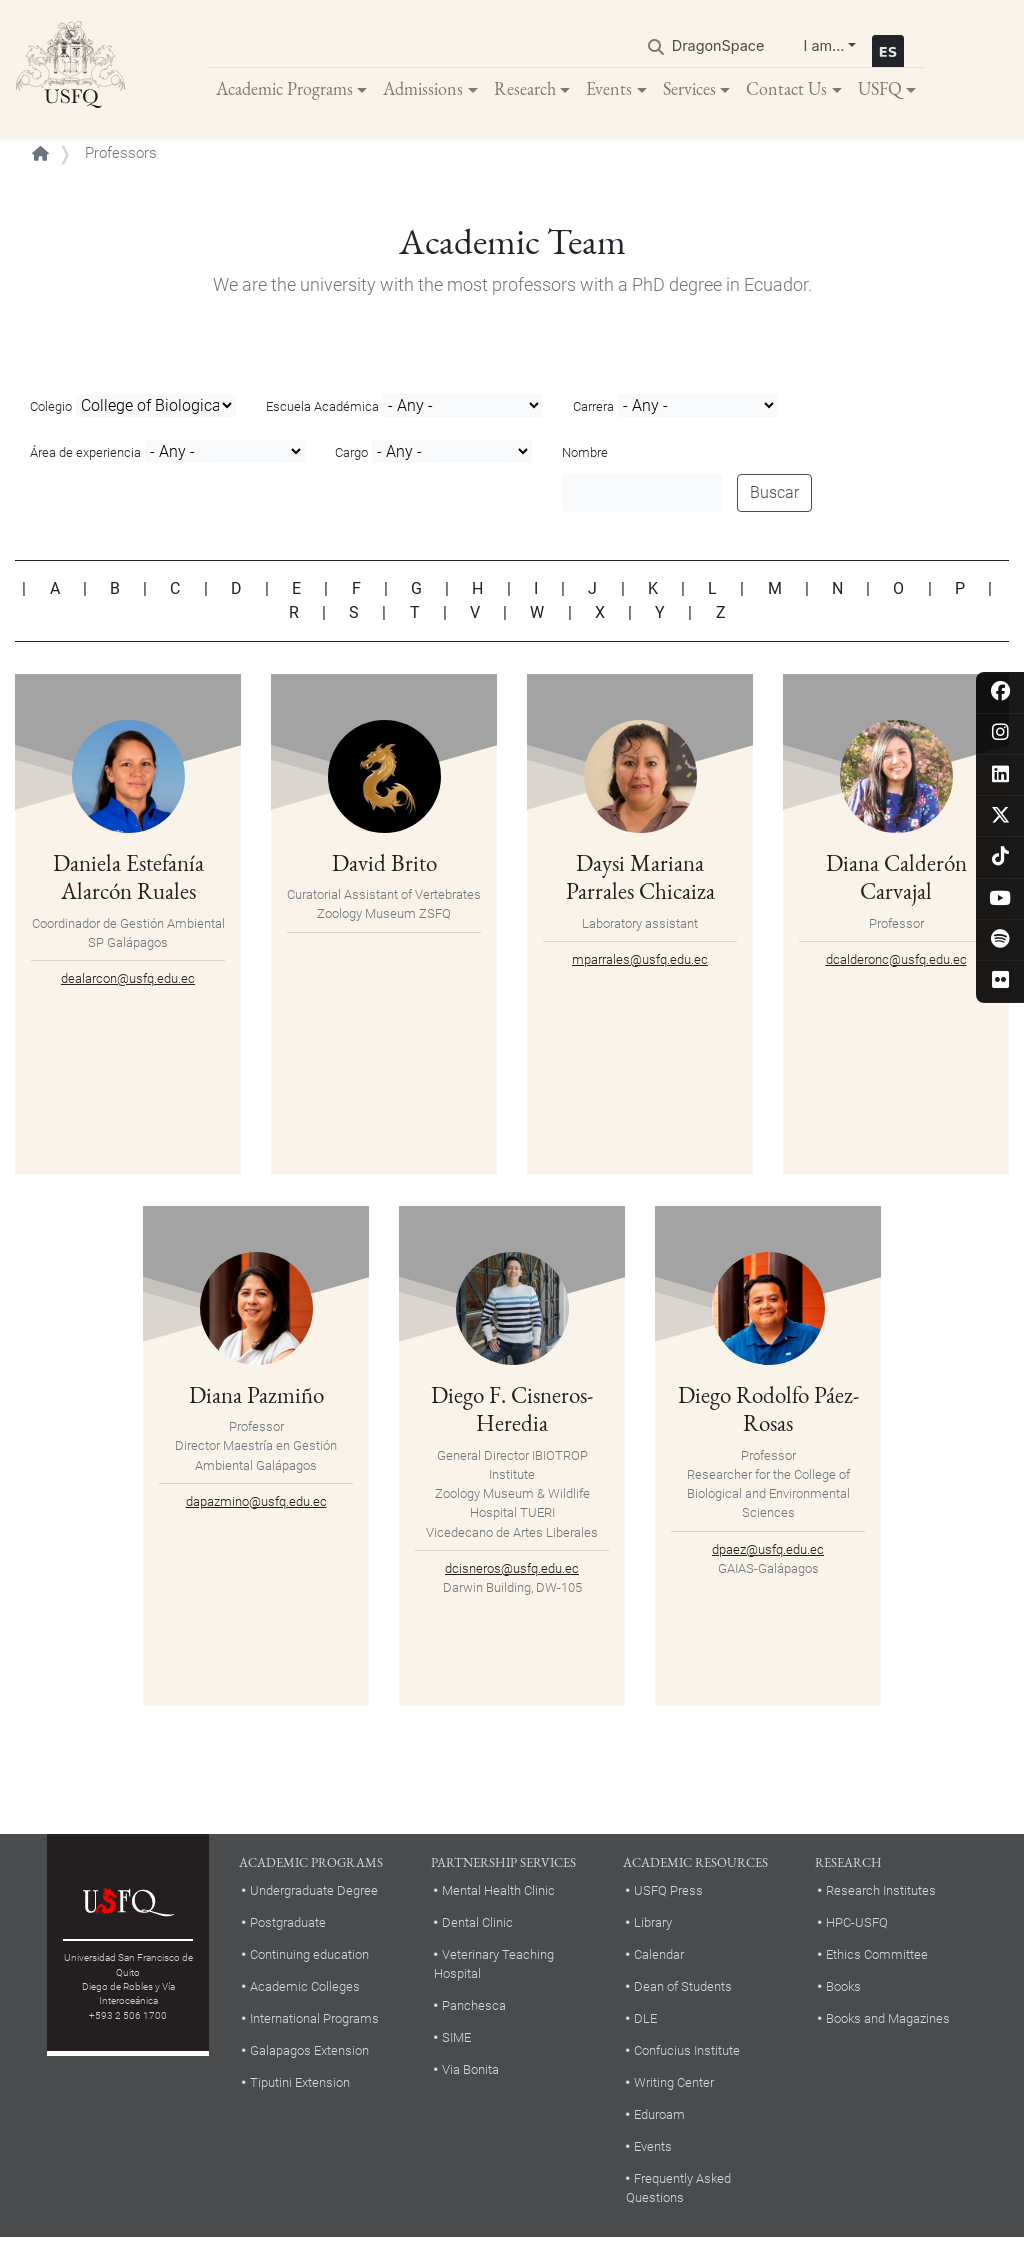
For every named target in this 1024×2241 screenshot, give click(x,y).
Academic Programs (284, 89)
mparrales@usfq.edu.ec (640, 961)
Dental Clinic (477, 1924)
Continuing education (309, 1956)
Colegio (51, 409)
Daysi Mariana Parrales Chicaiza (640, 878)
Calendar (659, 1956)
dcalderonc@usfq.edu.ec (896, 961)
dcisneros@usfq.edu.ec (512, 1570)
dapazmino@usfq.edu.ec (256, 1503)
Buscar (774, 495)
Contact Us (786, 89)
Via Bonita (470, 2072)
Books (843, 1988)
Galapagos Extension (309, 2052)
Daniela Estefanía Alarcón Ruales (128, 878)
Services (689, 89)
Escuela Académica (322, 409)
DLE (645, 2020)
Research (525, 89)
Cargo (351, 455)
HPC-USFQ (857, 1924)
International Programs (314, 2020)
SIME (456, 2040)
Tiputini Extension (300, 2084)
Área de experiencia (85, 455)
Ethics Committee (877, 1956)
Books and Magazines (888, 2020)
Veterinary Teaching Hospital (494, 1966)
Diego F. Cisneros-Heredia (512, 1410)
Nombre (585, 455)
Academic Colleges (305, 1988)
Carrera (593, 409)
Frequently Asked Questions (678, 2190)
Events (609, 89)
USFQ (880, 89)
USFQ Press (668, 1893)
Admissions (423, 89)
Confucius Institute (687, 2052)
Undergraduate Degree (314, 1893)
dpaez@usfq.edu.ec (768, 1550)
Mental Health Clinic (498, 1893)
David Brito (384, 864)
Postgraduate (288, 1924)
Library (653, 1924)
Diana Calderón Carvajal (896, 878)
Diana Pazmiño (256, 1396)
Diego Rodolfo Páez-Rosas (768, 1410)
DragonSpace (718, 46)
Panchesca (474, 2008)
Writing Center (674, 2084)
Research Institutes (881, 1893)
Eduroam (659, 2116)
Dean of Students (683, 1988)
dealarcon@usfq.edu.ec (128, 980)
